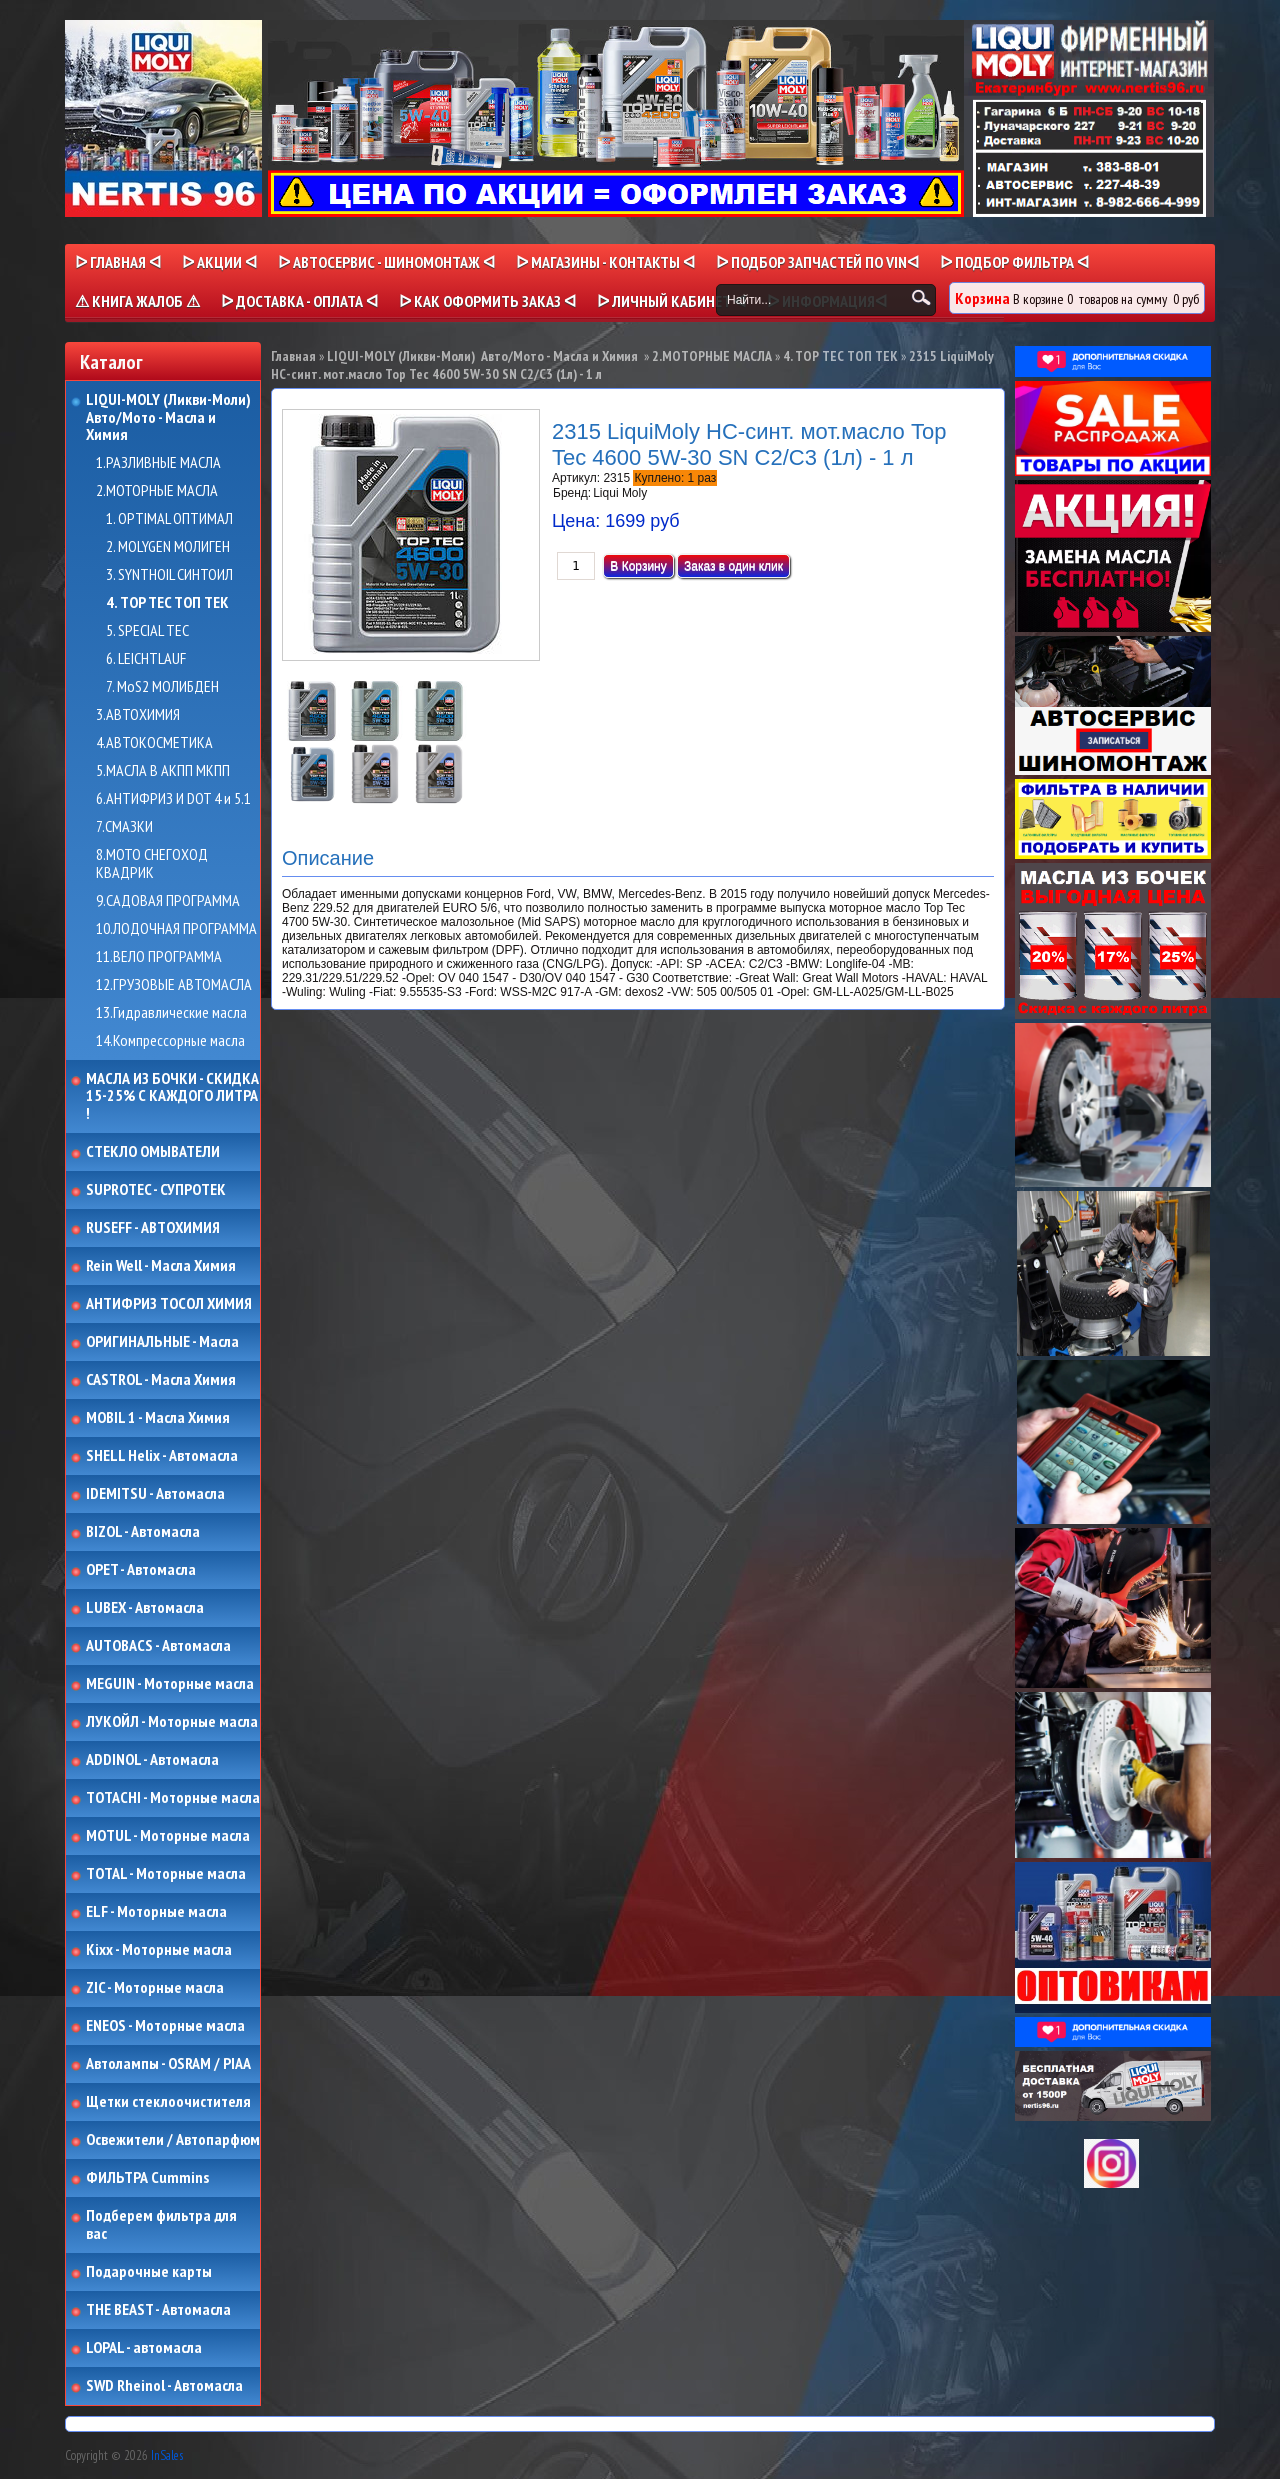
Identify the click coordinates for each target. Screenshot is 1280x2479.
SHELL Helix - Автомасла (162, 1456)
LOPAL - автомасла (144, 2348)
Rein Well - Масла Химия (161, 1266)
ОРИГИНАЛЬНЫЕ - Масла (162, 1342)
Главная (293, 356)
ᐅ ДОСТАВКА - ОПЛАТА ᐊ (299, 301)
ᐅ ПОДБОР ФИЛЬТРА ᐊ (1014, 262)
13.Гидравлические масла (171, 1013)
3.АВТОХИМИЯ (138, 715)
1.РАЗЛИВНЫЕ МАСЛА (158, 463)
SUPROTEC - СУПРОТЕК (156, 1190)
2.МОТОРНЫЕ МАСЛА (157, 491)
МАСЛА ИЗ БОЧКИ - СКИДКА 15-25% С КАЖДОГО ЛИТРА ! (172, 1096)
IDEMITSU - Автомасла (155, 1494)
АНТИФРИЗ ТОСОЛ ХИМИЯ (169, 1304)
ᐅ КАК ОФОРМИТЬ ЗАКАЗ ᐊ (487, 301)
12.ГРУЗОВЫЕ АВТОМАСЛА (174, 985)
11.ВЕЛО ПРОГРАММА (159, 957)
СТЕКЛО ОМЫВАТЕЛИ (153, 1152)
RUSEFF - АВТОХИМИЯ (153, 1228)
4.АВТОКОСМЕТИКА (154, 743)
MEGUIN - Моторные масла (170, 1684)
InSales (167, 2455)
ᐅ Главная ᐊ (118, 262)
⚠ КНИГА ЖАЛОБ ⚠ (137, 301)
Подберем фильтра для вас (161, 2224)
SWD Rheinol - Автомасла (164, 2386)
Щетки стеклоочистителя (168, 2102)
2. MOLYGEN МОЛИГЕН (168, 547)
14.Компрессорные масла (170, 1041)
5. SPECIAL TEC (147, 631)
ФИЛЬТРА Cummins (147, 2178)
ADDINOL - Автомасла (152, 1760)
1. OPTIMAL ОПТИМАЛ (169, 519)
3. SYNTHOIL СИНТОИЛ (169, 575)
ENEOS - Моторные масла (165, 2026)
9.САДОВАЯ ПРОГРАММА (168, 901)
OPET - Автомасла (141, 1570)
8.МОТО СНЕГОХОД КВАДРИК (152, 863)
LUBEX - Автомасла (145, 1608)
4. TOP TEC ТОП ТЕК (167, 603)
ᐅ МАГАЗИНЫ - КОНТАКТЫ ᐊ (605, 262)
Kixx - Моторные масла (159, 1950)
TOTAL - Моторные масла (166, 1874)
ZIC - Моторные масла (155, 1988)
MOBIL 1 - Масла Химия (158, 1418)
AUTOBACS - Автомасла (158, 1646)
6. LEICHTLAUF (146, 659)
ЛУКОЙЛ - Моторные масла (172, 1722)
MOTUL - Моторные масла (168, 1836)
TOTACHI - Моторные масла (173, 1798)
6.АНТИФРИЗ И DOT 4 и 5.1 (173, 799)
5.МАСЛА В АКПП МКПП (163, 771)
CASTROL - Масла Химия (161, 1380)
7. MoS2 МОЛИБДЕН (162, 687)
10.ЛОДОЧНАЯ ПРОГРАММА (176, 929)
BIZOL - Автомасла (143, 1532)
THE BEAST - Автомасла (158, 2310)
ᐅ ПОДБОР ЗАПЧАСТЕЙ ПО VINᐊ (817, 262)
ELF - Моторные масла (156, 1912)
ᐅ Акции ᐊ (219, 262)
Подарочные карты (149, 2272)
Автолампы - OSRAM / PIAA (168, 2064)
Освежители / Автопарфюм (173, 2140)
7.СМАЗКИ (124, 827)
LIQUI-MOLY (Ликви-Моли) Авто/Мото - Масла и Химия (170, 417)
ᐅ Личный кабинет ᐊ (671, 301)
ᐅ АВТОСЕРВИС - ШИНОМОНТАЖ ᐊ (386, 262)
